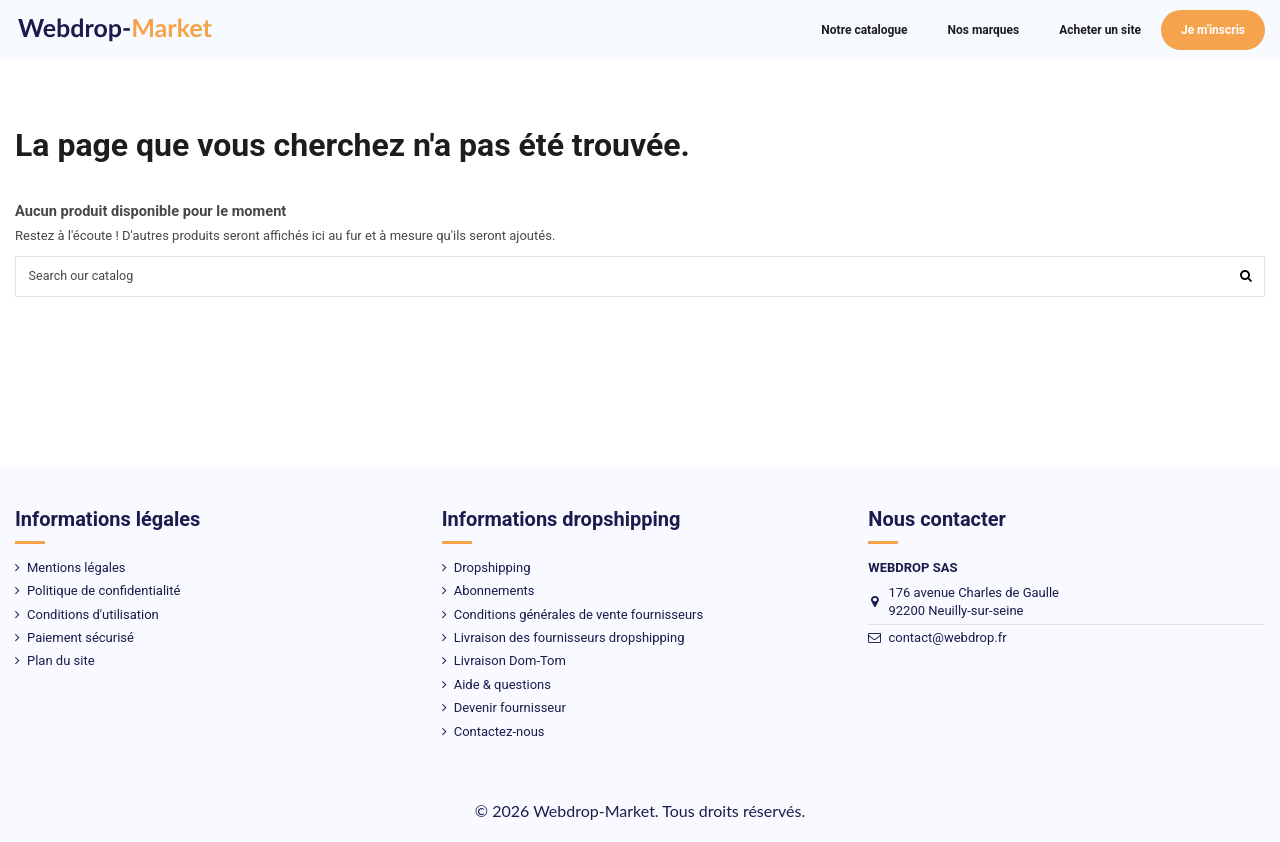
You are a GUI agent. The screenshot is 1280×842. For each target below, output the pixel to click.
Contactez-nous (499, 732)
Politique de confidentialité (103, 592)
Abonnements (494, 592)
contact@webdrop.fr (947, 639)
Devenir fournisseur (510, 709)
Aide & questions (502, 685)
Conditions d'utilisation (93, 615)
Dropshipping (492, 568)
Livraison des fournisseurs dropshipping (569, 638)
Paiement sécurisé (80, 638)
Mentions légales (76, 568)
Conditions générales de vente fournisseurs (579, 615)
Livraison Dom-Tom (510, 662)
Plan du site (61, 662)
